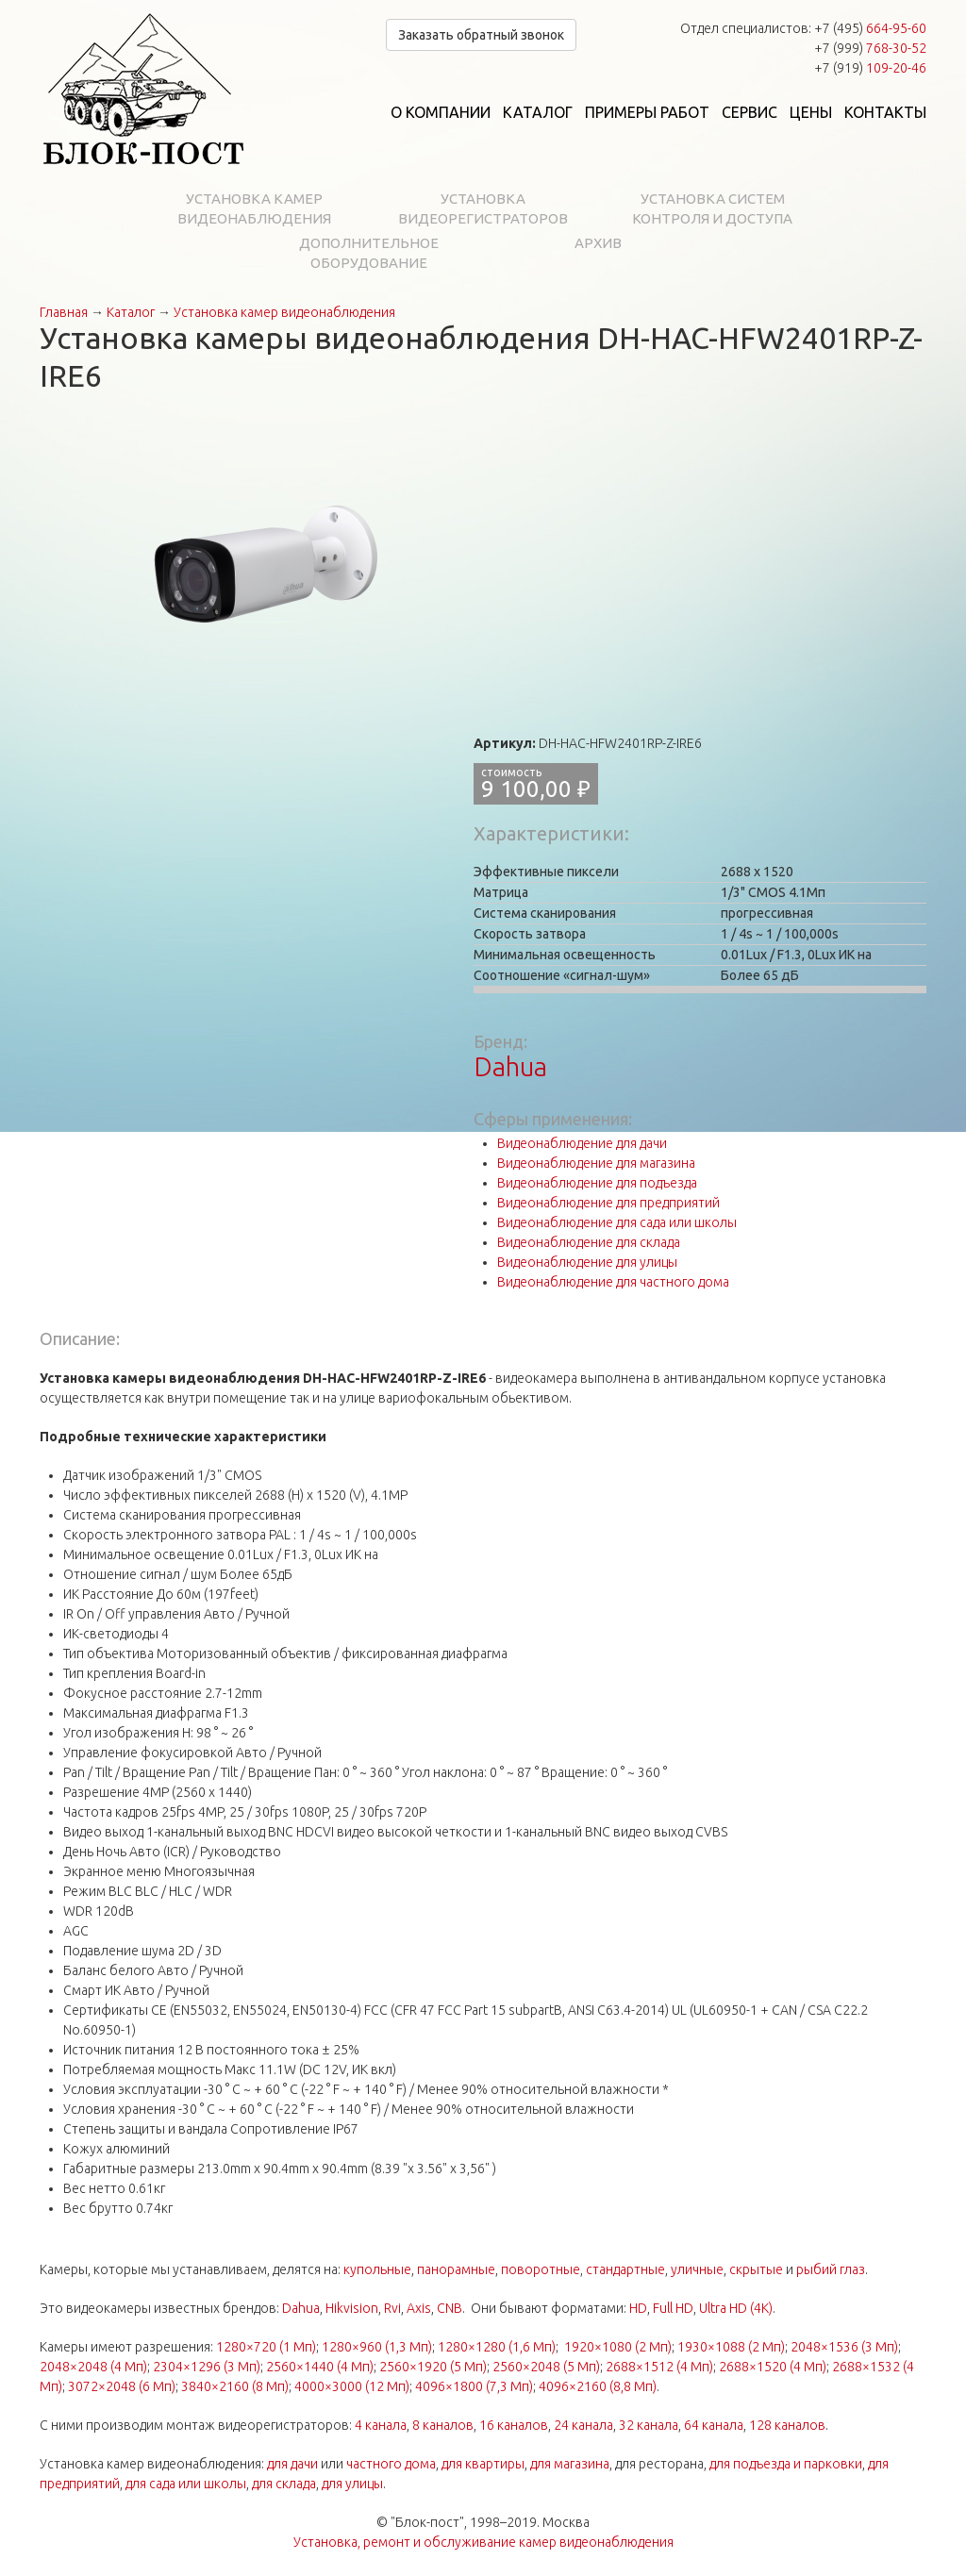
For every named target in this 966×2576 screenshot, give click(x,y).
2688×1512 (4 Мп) (659, 2366)
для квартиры (483, 2463)
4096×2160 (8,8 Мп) (598, 2386)
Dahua (510, 1066)
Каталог (538, 112)
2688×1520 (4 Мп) (772, 2366)
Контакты (885, 112)
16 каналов (513, 2425)
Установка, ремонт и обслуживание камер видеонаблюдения (483, 2542)
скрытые (756, 2269)
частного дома (391, 2463)
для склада (284, 2483)
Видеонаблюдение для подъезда (597, 1182)
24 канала (583, 2425)
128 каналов (787, 2425)
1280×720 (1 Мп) (266, 2346)
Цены (811, 112)
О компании (441, 112)
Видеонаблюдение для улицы (587, 1262)
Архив (598, 243)
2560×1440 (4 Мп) (320, 2366)
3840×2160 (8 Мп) (235, 2386)
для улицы (352, 2483)
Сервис (749, 112)
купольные (377, 2269)
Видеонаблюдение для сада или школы (617, 1222)
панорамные (456, 2269)
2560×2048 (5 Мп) (546, 2366)
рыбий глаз (830, 2269)
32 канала (648, 2425)
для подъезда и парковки (785, 2463)
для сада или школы (185, 2483)
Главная (64, 312)
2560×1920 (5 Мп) (433, 2366)
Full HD (673, 2308)
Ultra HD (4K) (736, 2308)
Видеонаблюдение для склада (588, 1242)
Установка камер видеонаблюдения (254, 208)
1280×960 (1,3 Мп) (377, 2346)
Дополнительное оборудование (369, 253)
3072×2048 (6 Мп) (121, 2386)
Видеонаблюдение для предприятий (608, 1202)
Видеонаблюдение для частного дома (613, 1281)
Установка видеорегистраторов (483, 208)
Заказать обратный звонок (481, 34)
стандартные (625, 2269)
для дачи (292, 2463)
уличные (697, 2269)
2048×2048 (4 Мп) (93, 2366)
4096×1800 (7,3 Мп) (474, 2386)
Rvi (392, 2308)
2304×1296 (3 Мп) (206, 2366)
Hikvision (351, 2308)
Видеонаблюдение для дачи (582, 1143)
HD (638, 2308)
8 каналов (443, 2425)
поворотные (540, 2269)
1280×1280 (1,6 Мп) (497, 2346)
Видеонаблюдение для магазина (596, 1163)
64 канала (713, 2425)
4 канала (381, 2425)
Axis (419, 2308)
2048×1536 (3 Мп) (844, 2346)
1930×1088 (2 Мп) (731, 2346)
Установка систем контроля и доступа (712, 208)
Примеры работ (647, 112)
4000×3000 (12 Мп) (351, 2386)
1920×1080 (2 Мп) (618, 2346)
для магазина (569, 2463)
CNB (449, 2308)
